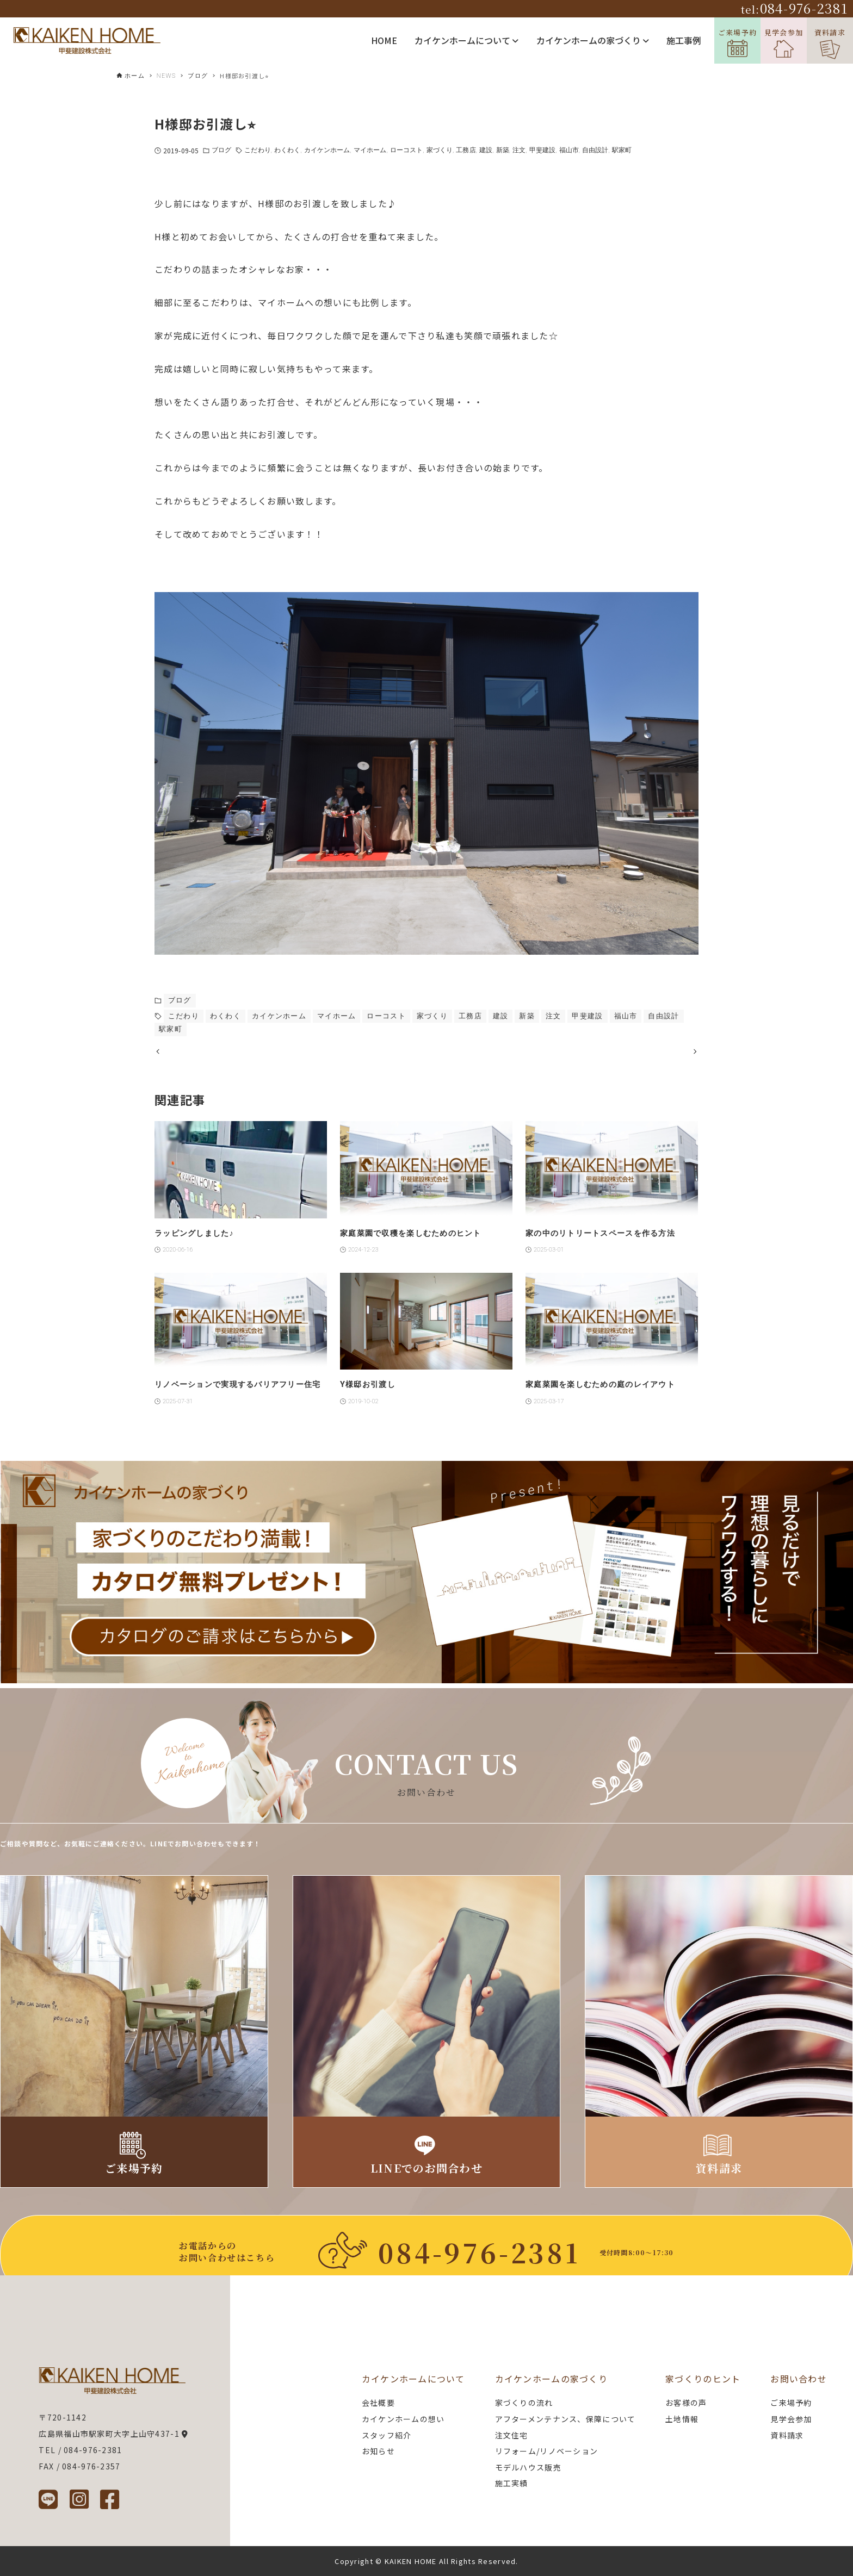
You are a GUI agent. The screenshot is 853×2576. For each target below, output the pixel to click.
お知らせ (378, 2451)
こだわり (257, 150)
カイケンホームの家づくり (592, 40)
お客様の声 (686, 2402)
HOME (384, 40)
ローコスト (406, 150)
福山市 (569, 150)
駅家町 (622, 150)
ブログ (221, 150)
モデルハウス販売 (528, 2467)
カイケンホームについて (466, 40)
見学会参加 (783, 42)
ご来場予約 (737, 42)
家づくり (439, 150)
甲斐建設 (542, 150)
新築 (502, 150)
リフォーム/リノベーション (546, 2451)
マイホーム (370, 150)
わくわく (287, 150)
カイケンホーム (327, 150)
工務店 (465, 150)
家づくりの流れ (524, 2402)
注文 (519, 150)
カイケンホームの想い (403, 2418)
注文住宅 (511, 2435)
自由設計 (595, 150)
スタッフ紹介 (387, 2435)
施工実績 (511, 2483)
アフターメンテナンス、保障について (565, 2418)
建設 (485, 150)
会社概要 (378, 2402)
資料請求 (829, 43)
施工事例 (683, 40)
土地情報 (682, 2418)
